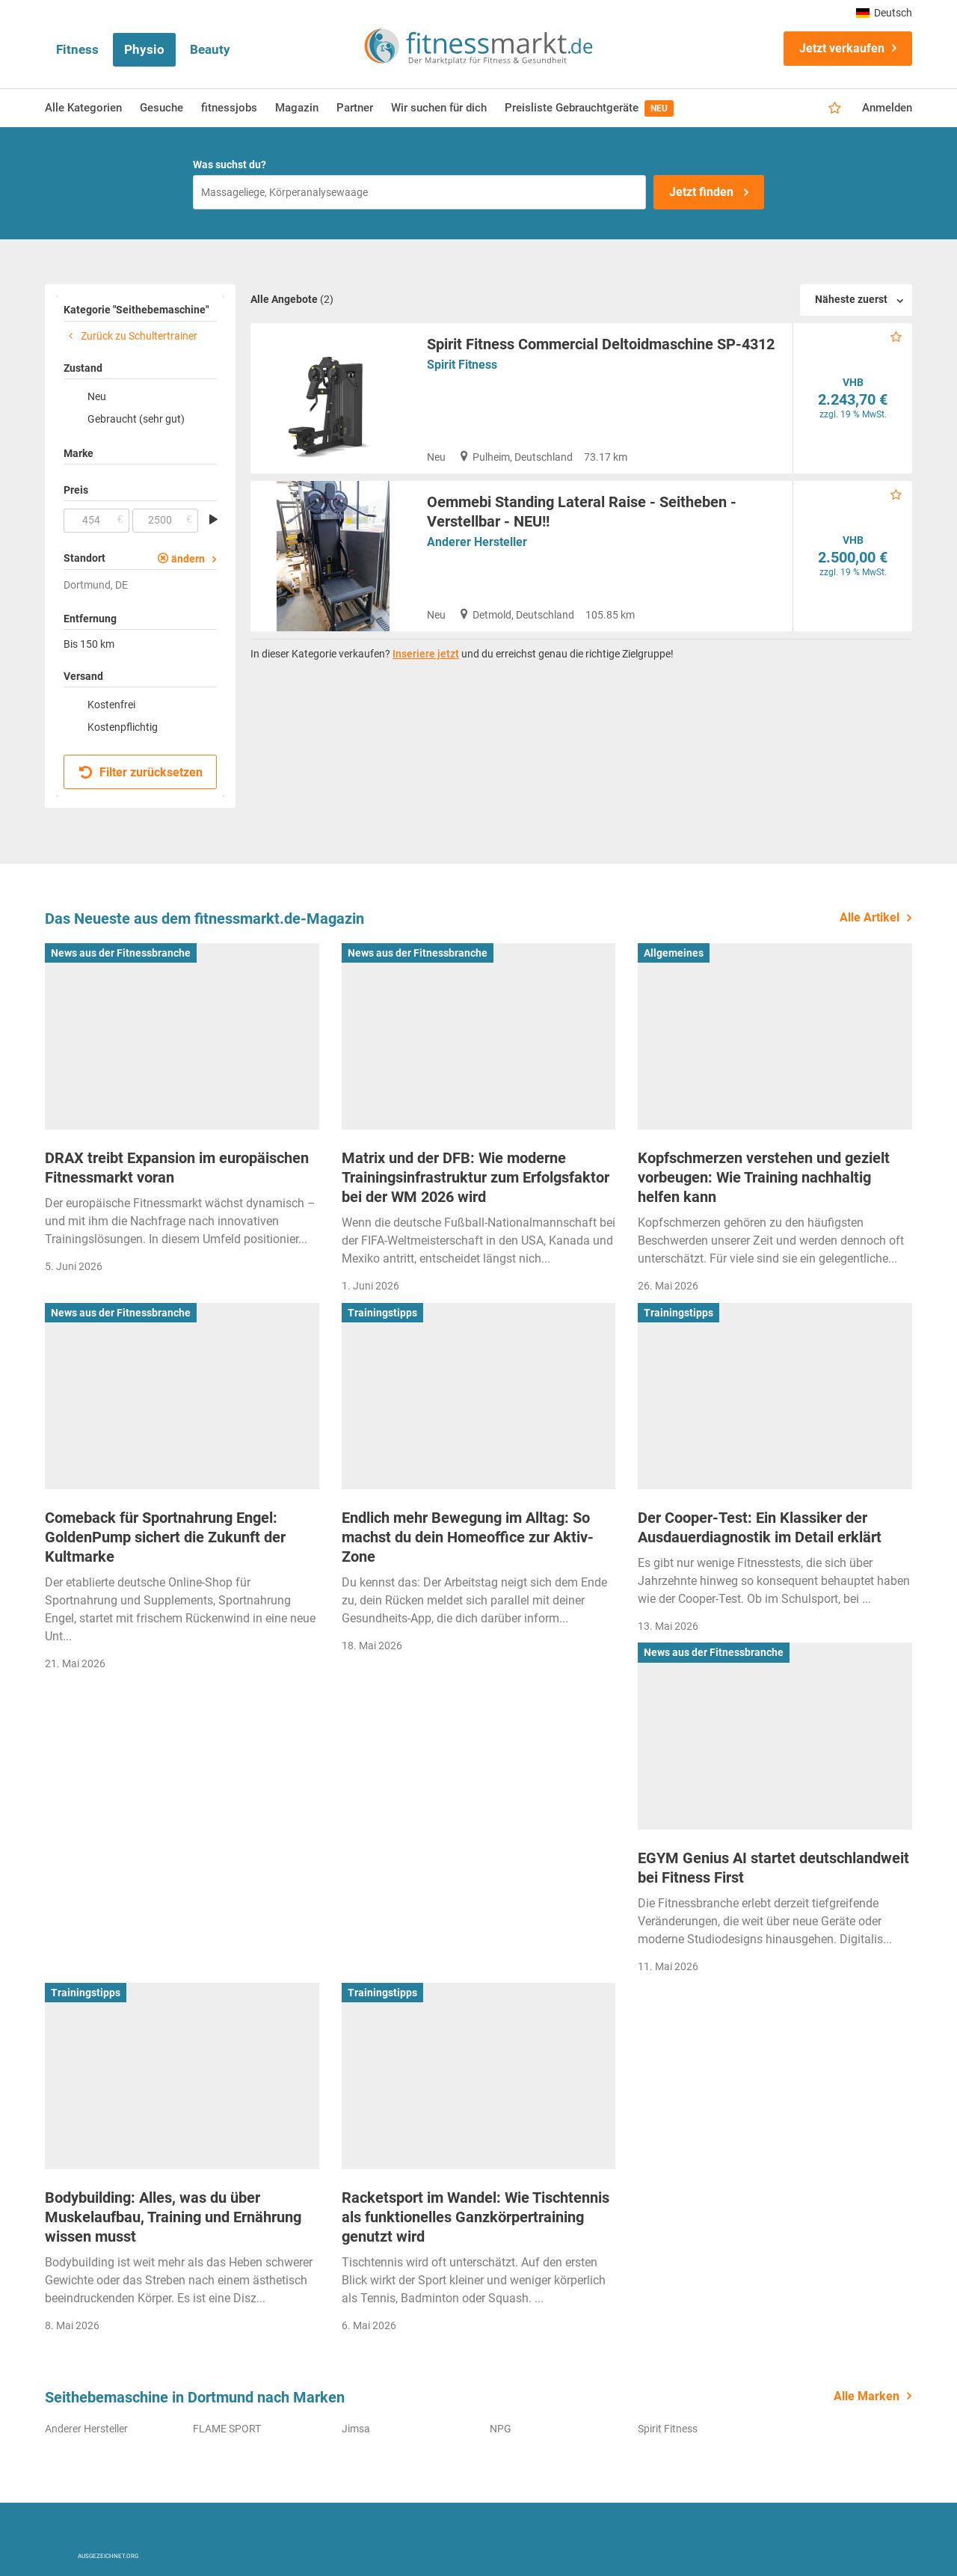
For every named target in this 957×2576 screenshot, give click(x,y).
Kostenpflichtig (122, 727)
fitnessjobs (229, 107)
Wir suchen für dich (439, 107)
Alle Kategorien (83, 107)
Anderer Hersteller (477, 542)
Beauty (210, 49)
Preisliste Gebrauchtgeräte (589, 108)
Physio (144, 49)
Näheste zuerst (851, 299)
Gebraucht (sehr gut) (136, 419)
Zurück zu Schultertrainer (130, 336)
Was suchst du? (229, 165)
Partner (354, 107)
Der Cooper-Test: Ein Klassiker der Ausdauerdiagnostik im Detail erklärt (759, 1527)
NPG (500, 2429)
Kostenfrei (111, 705)
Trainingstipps (382, 1313)
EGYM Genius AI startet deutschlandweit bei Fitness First (773, 1867)
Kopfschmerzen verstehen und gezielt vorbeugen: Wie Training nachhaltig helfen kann (764, 1177)
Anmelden (887, 107)
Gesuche (161, 107)
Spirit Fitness (462, 365)
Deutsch (884, 13)
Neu (96, 396)
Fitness (77, 49)
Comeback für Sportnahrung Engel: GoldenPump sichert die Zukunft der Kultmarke (165, 1537)
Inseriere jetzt (426, 654)
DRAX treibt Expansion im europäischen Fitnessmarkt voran (177, 1167)
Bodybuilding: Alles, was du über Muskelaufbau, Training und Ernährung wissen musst (173, 2217)
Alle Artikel (869, 917)
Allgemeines (674, 953)
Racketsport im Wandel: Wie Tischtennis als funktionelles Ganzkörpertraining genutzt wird (475, 2217)
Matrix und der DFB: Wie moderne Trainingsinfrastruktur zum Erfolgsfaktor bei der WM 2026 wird (475, 1177)
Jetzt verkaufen (841, 48)
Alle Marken (866, 2396)
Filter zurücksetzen (141, 772)
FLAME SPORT (227, 2429)
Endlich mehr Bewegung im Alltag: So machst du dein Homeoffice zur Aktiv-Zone (468, 1537)
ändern (188, 559)
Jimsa (356, 2429)
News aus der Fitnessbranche (121, 953)
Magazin (297, 107)
